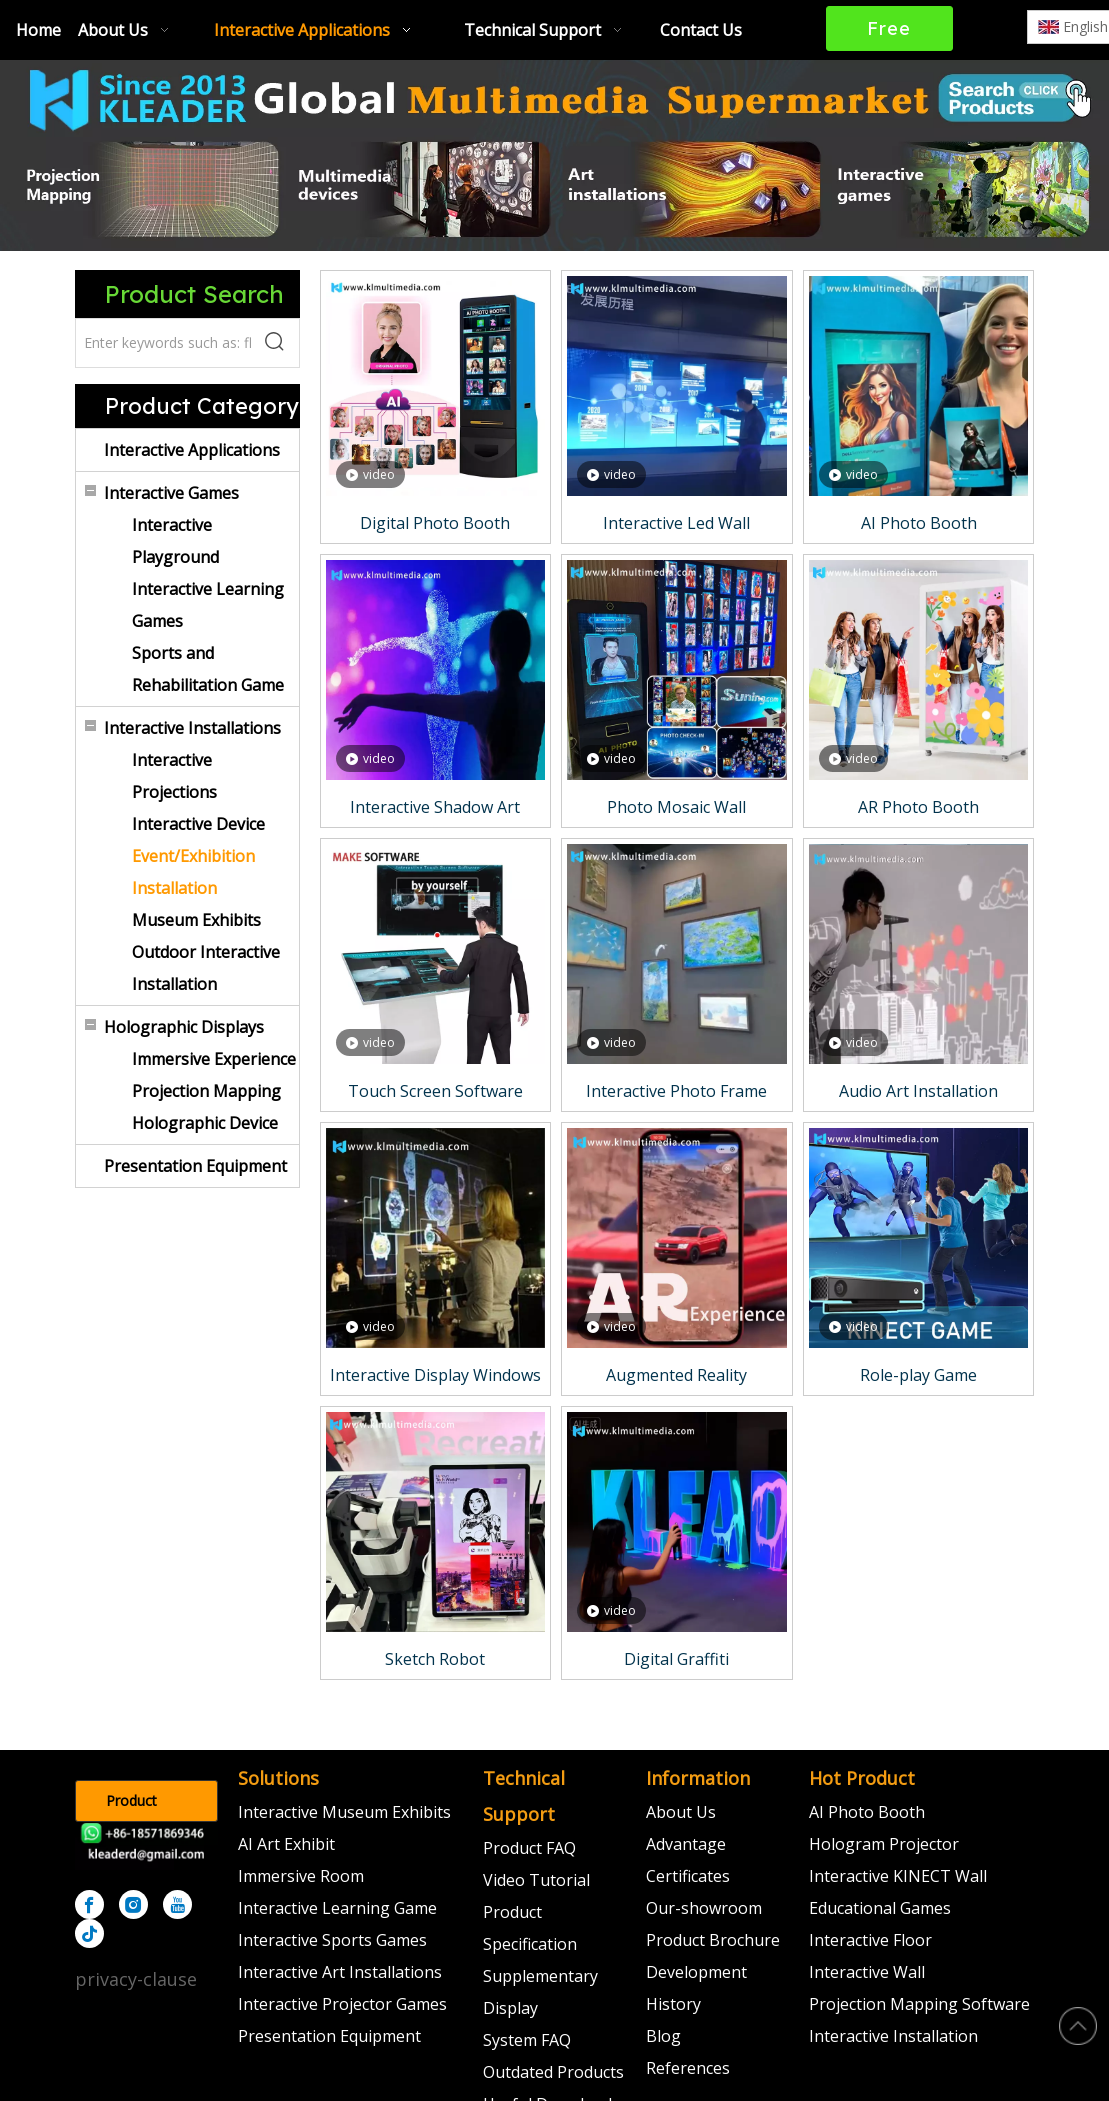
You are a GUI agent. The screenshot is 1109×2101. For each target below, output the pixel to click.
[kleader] (146, 1846)
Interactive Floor (870, 1940)
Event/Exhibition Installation (193, 872)
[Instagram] (133, 1904)
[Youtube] (177, 1904)
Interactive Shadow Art (435, 807)
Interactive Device (198, 824)
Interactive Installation (893, 2036)
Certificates (688, 1876)
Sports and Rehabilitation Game (208, 669)
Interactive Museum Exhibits (344, 1812)
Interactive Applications (192, 450)
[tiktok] (89, 1933)
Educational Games (880, 1908)
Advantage (686, 1844)
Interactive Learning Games (208, 605)
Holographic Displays (184, 1027)
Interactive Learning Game (337, 1908)
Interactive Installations (192, 728)
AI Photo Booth (919, 523)
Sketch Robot (435, 1659)
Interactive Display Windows (435, 1375)
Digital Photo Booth (435, 523)
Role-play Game (918, 1375)
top (1078, 2026)
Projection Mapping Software (919, 2004)
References (688, 2068)
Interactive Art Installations (340, 1972)
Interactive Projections (174, 776)
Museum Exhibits (196, 920)
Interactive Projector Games (342, 2004)
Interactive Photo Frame (676, 1091)
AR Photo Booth (918, 807)
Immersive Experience (214, 1059)
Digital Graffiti (676, 1659)
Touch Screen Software (435, 1091)
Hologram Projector (884, 1844)
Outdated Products (553, 2072)
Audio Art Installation (918, 1091)
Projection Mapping (206, 1091)
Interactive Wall (867, 1972)
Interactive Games (171, 493)
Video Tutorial (536, 1880)
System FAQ (527, 2040)
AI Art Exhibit (286, 1844)
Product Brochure (713, 1940)
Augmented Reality (676, 1375)
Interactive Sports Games (332, 1940)
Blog (663, 2036)
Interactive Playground (175, 541)
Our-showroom (704, 1908)
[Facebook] (89, 1904)
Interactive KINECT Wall (898, 1876)
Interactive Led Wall (676, 523)
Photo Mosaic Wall (676, 807)
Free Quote (889, 34)
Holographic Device (205, 1123)
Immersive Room (301, 1876)
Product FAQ (529, 1848)
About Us (681, 1812)
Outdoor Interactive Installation (206, 968)
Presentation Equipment (195, 1166)
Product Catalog (131, 1806)
